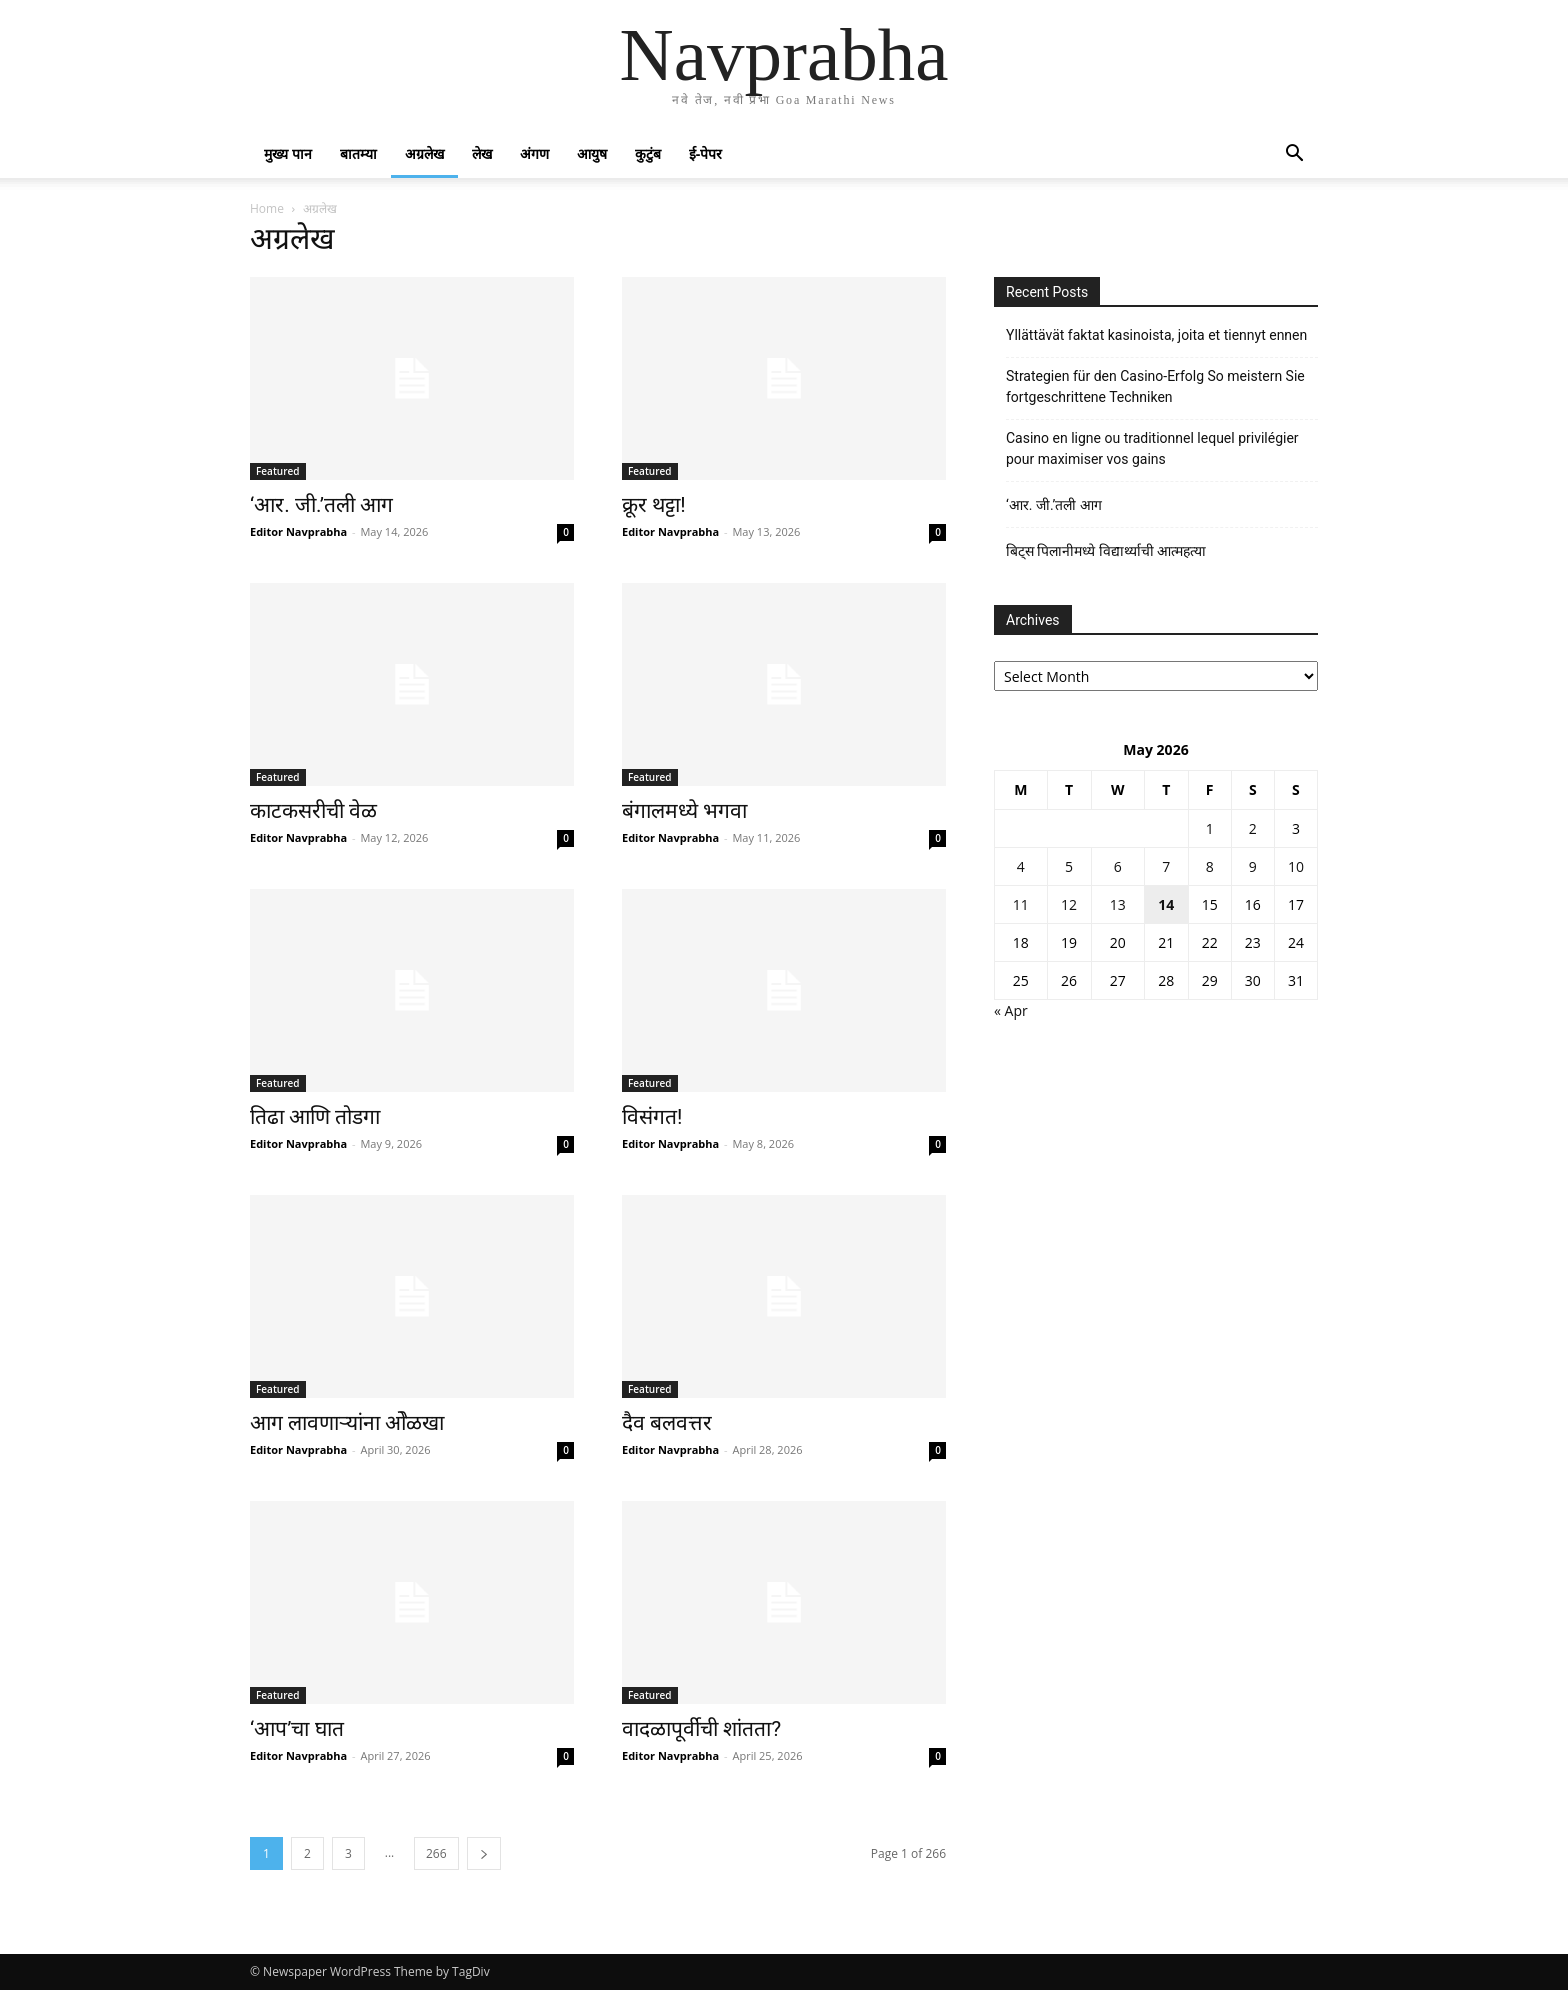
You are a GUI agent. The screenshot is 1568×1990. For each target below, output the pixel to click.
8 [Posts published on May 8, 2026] (1210, 866)
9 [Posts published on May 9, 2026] (1253, 866)
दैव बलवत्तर (667, 1423)
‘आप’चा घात (297, 1729)
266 (436, 1853)
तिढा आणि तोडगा (315, 1117)
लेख (482, 153)
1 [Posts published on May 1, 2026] (1210, 828)
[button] (1294, 155)
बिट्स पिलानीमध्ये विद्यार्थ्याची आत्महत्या (1106, 551)
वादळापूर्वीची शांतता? (701, 1729)
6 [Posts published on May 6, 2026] (1118, 866)
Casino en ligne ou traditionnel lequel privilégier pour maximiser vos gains (1152, 448)
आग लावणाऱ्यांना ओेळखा (347, 1423)
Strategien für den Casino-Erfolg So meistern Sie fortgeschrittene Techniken (1155, 386)
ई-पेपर (706, 153)
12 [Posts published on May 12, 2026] (1069, 904)
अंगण (534, 153)
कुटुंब (648, 153)
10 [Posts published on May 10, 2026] (1296, 866)
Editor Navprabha (298, 531)
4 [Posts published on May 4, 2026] (1021, 866)
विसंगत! (652, 1117)
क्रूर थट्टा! (654, 505)
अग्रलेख (424, 153)
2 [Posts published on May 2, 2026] (1253, 828)
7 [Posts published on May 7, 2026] (1166, 866)
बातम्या (358, 153)
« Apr (1011, 1010)
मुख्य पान (288, 153)
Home (267, 208)
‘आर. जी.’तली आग (321, 505)
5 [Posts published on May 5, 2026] (1069, 866)
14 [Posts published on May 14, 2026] (1166, 904)
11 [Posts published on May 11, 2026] (1021, 904)
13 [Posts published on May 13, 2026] (1118, 904)
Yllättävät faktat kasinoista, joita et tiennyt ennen (1156, 335)
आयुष (592, 153)
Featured (278, 471)
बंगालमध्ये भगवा (684, 811)
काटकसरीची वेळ (313, 811)
